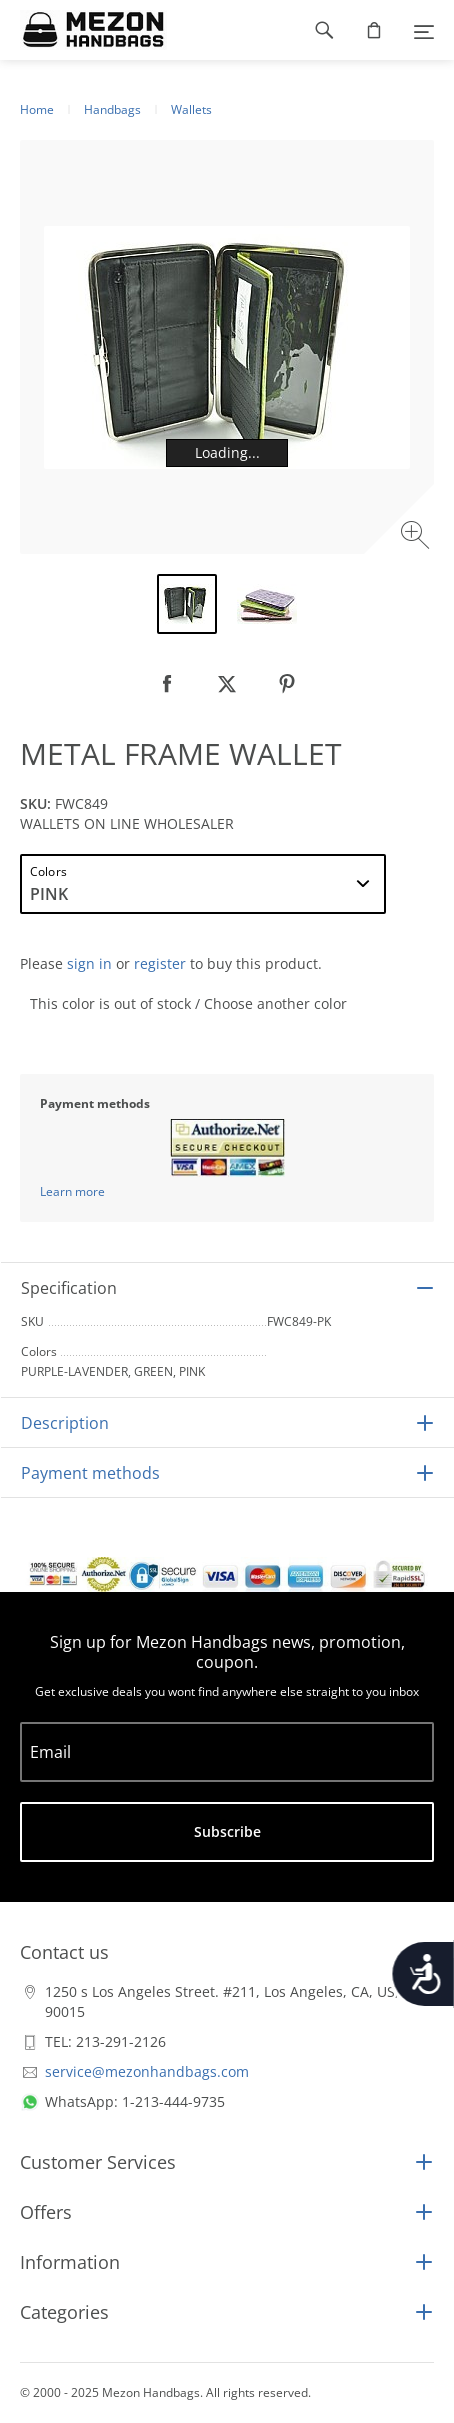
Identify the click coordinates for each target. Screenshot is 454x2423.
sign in (89, 963)
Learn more (72, 1191)
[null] (167, 684)
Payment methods (90, 1473)
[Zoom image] (417, 537)
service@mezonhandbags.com (147, 2071)
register (160, 963)
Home (37, 109)
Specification (69, 1288)
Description (65, 1423)
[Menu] (424, 30)
